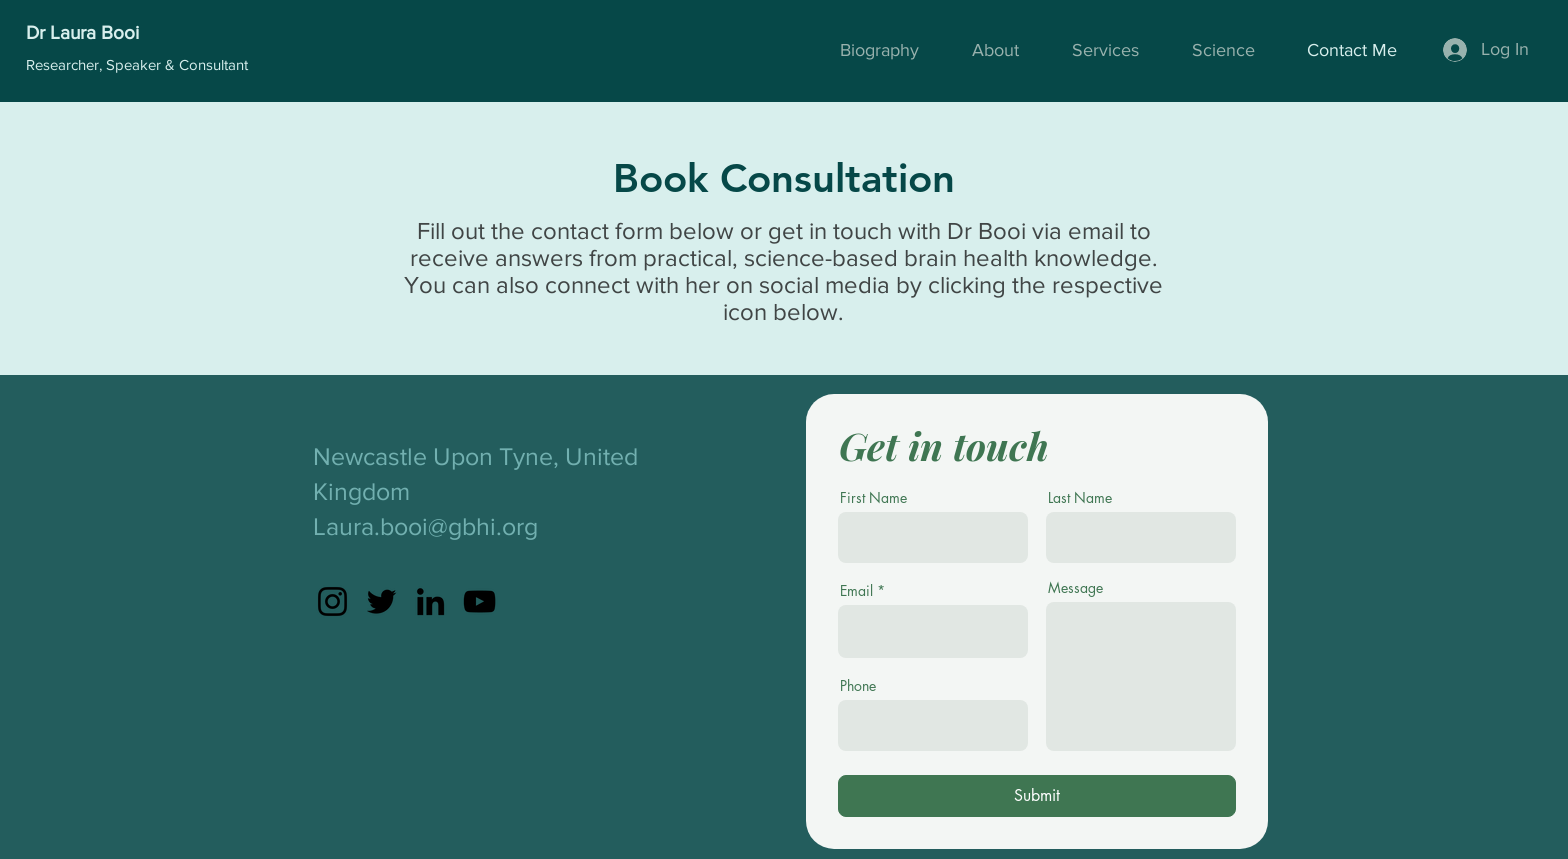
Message (1075, 588)
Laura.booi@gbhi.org (425, 526)
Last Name (1080, 498)
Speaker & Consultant (177, 64)
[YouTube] (479, 601)
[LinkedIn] (430, 601)
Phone (858, 686)
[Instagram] (332, 601)
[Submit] (1037, 796)
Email (856, 591)
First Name (873, 498)
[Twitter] (381, 601)
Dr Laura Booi (82, 32)
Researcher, (66, 64)
